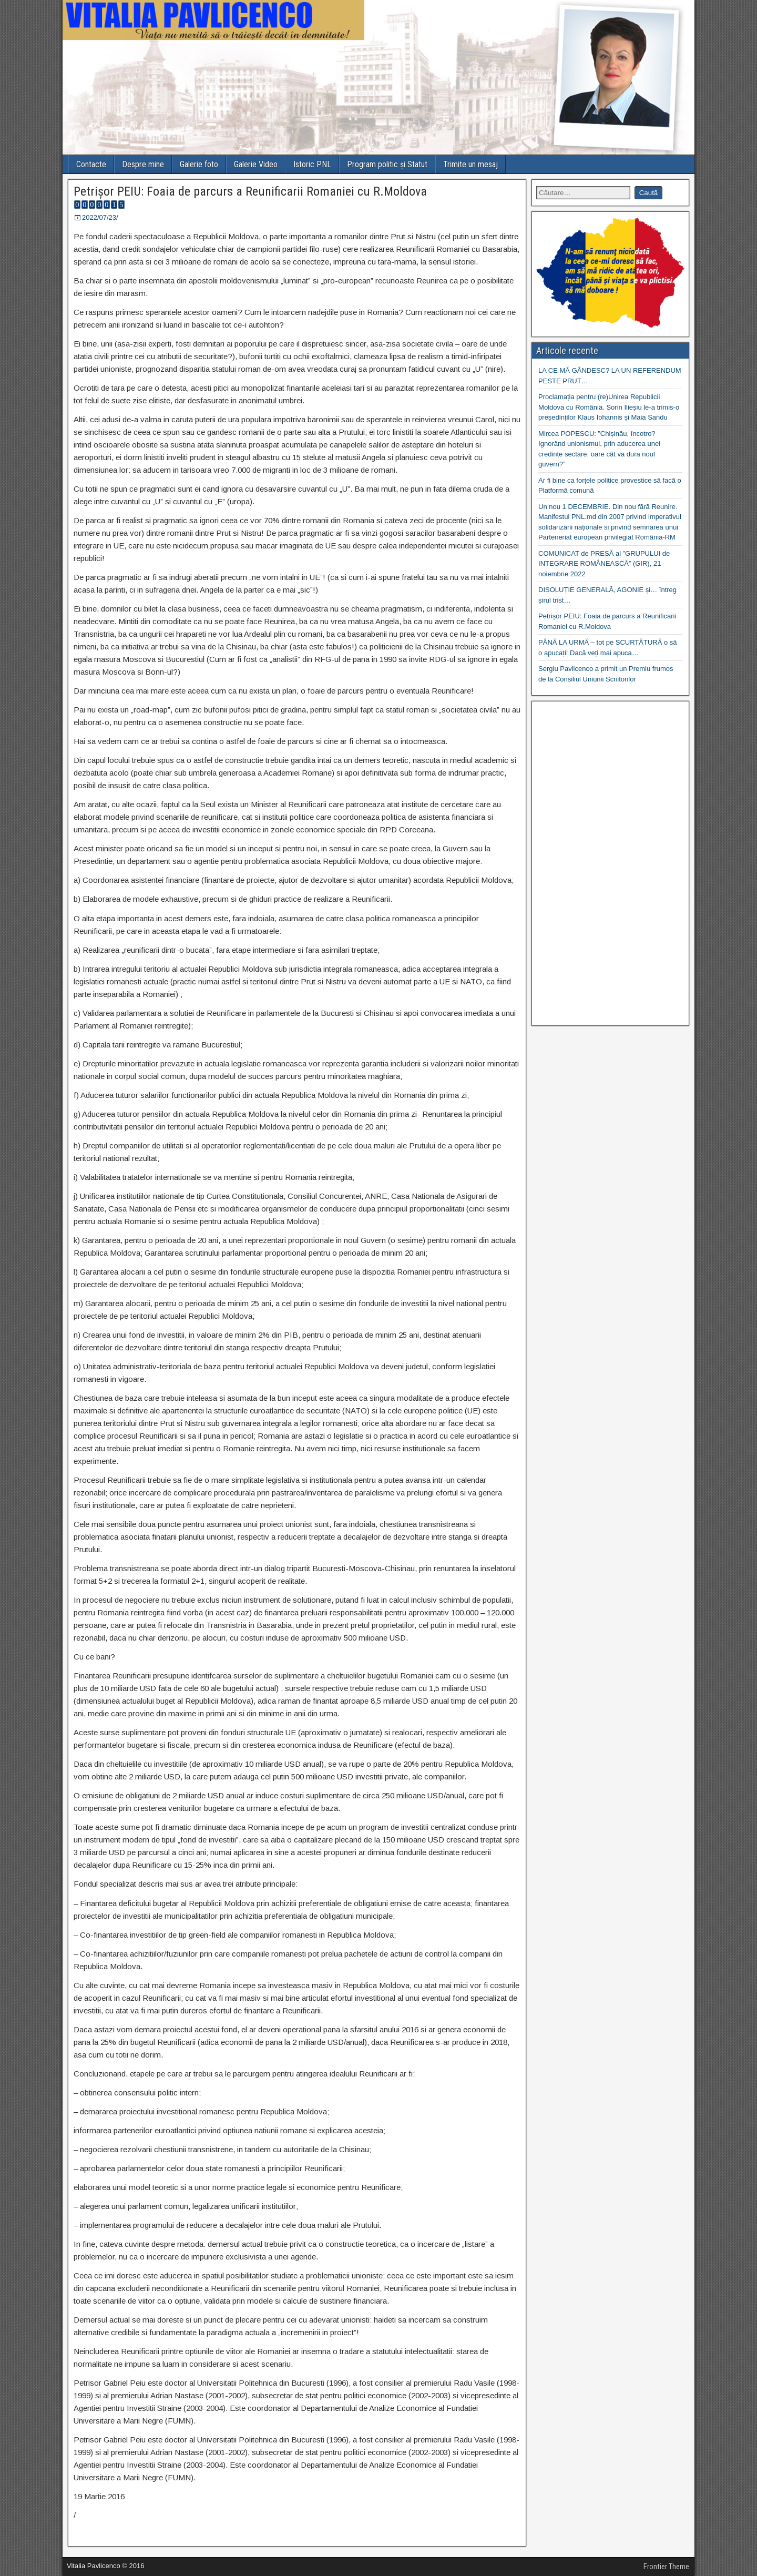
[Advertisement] (610, 863)
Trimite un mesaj (470, 164)
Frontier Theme (666, 2566)
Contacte (91, 164)
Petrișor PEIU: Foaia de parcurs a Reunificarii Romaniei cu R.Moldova (250, 191)
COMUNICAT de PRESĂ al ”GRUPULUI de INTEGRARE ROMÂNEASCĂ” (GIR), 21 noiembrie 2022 (604, 563)
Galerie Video (256, 164)
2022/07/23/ (100, 217)
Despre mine (143, 164)
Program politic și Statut (387, 164)
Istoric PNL (312, 164)
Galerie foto (199, 164)
